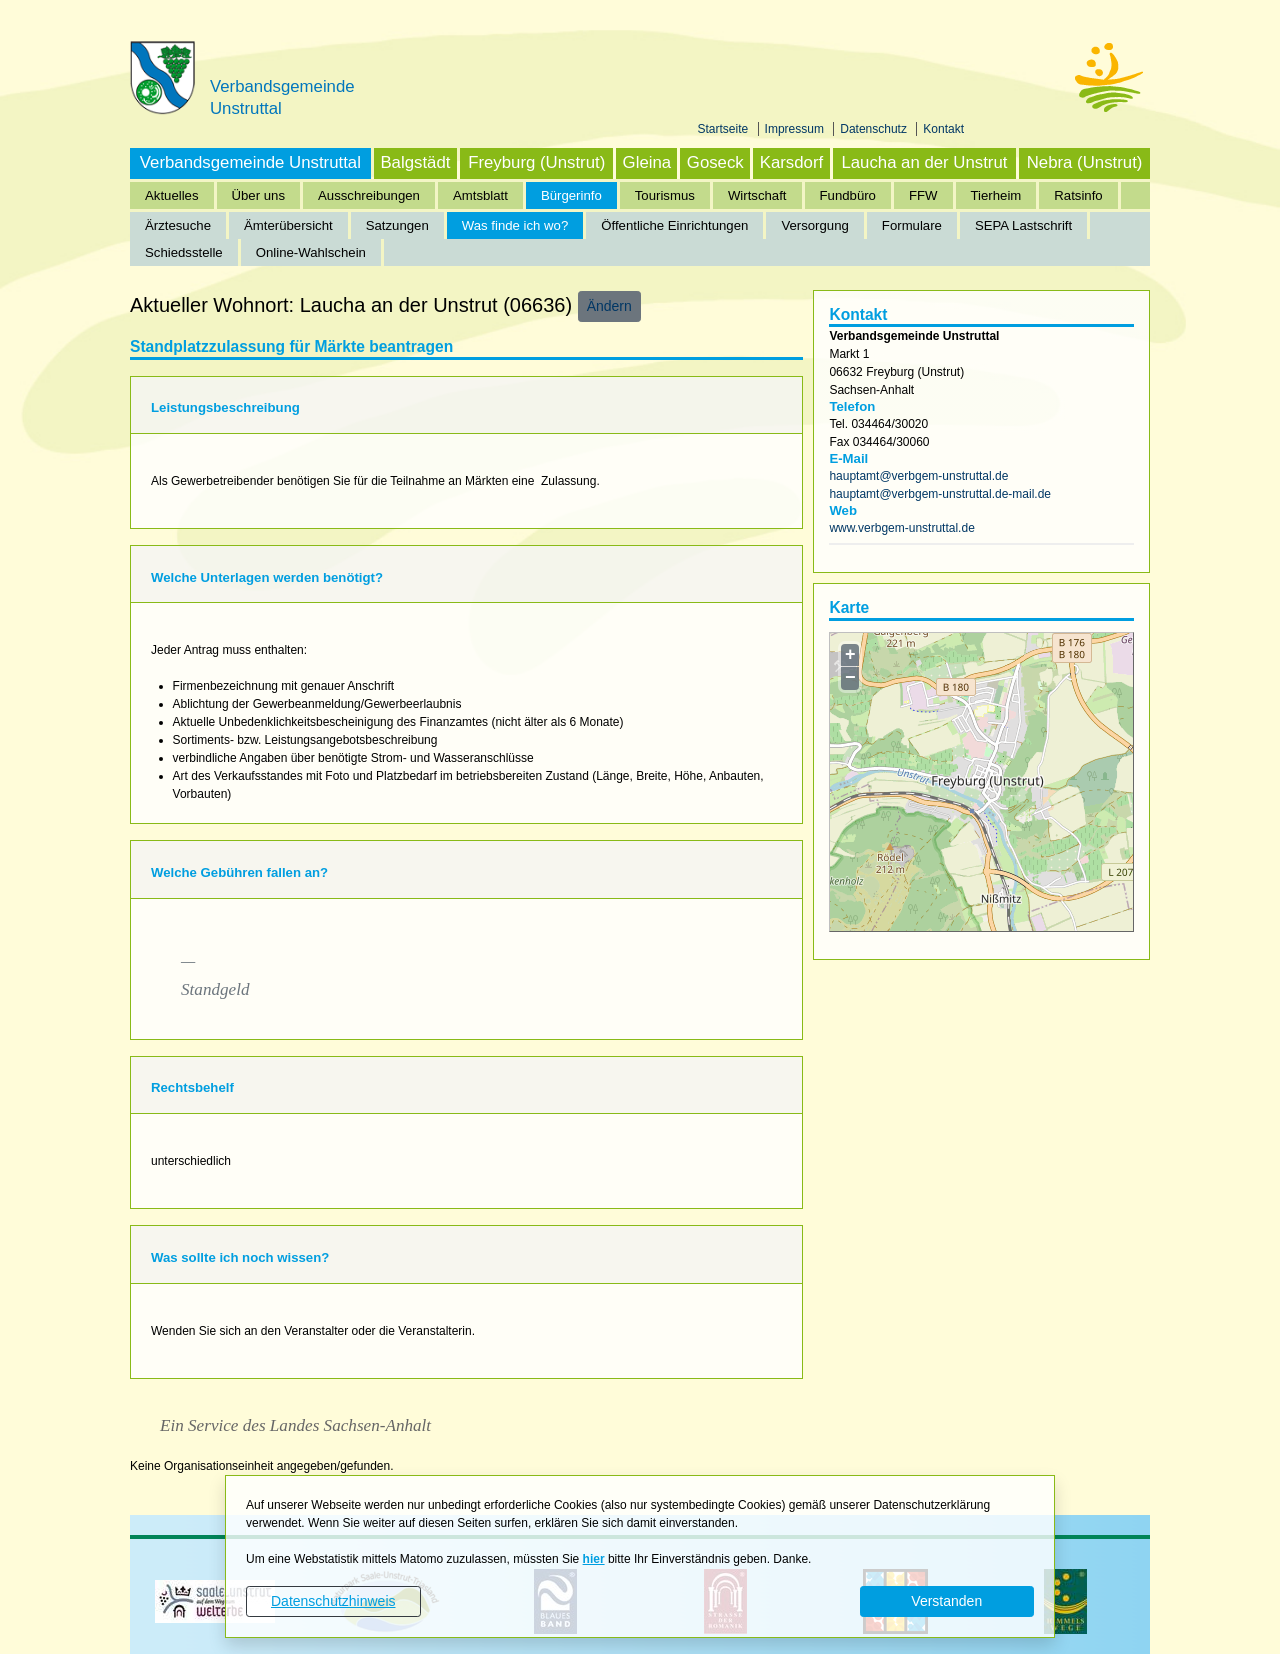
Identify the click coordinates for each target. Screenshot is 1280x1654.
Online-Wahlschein (311, 252)
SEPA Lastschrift (1023, 225)
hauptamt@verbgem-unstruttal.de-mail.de (940, 494)
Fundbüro (848, 195)
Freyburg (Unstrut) (536, 162)
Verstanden (946, 1601)
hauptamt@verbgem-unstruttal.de (918, 476)
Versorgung (814, 225)
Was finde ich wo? (515, 225)
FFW (923, 195)
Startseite (725, 129)
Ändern (609, 306)
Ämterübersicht (288, 225)
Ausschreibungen (369, 195)
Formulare (912, 225)
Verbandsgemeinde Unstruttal (250, 162)
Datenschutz (875, 129)
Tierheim (996, 195)
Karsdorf (791, 162)
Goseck (715, 162)
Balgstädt (415, 162)
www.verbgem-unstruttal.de (901, 528)
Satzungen (397, 225)
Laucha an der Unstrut (924, 162)
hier (594, 1559)
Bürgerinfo (571, 195)
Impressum (796, 129)
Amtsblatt (480, 195)
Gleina (647, 162)
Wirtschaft (757, 195)
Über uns (259, 195)
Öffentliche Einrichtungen (674, 225)
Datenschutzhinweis (333, 1601)
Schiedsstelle (184, 252)
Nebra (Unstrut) (1085, 162)
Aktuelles (172, 195)
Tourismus (665, 195)
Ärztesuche (178, 225)
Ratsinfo (1078, 195)
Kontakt (943, 129)
